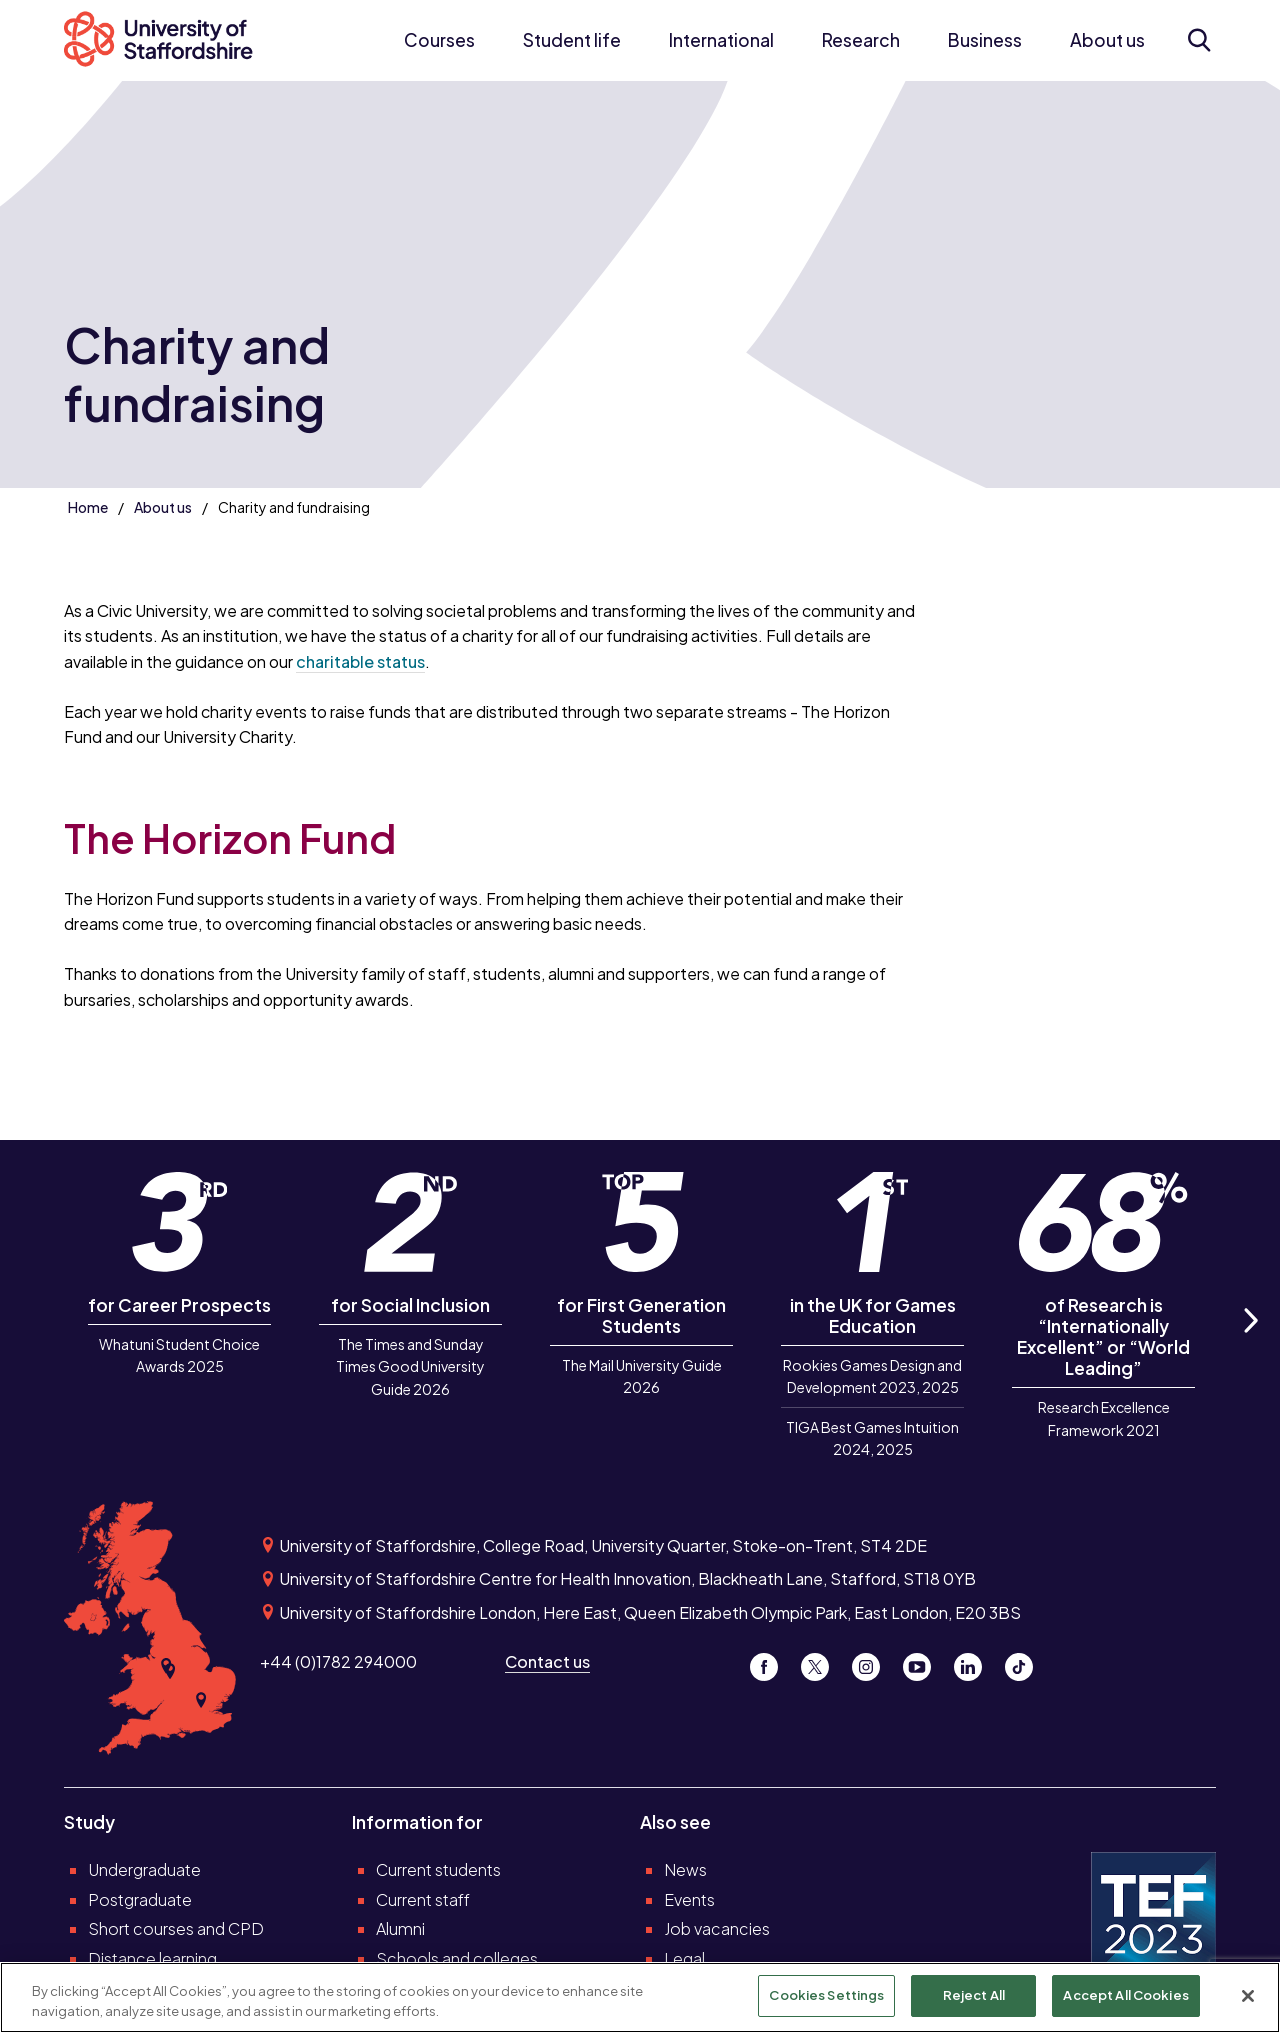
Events (689, 1899)
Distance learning (152, 1958)
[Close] (1248, 1996)
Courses (439, 40)
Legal (684, 1958)
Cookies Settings (826, 1996)
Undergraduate (144, 1869)
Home (88, 507)
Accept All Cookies (1125, 1996)
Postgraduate (140, 1899)
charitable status (360, 661)
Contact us (547, 1661)
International (721, 40)
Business (985, 40)
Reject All (974, 1996)
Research (861, 40)
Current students (438, 1869)
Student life (572, 40)
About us (1107, 40)
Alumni (400, 1928)
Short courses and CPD (176, 1928)
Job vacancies (717, 1928)
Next (1250, 1342)
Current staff (423, 1899)
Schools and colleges (457, 1958)
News (685, 1869)
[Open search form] (1198, 40)
